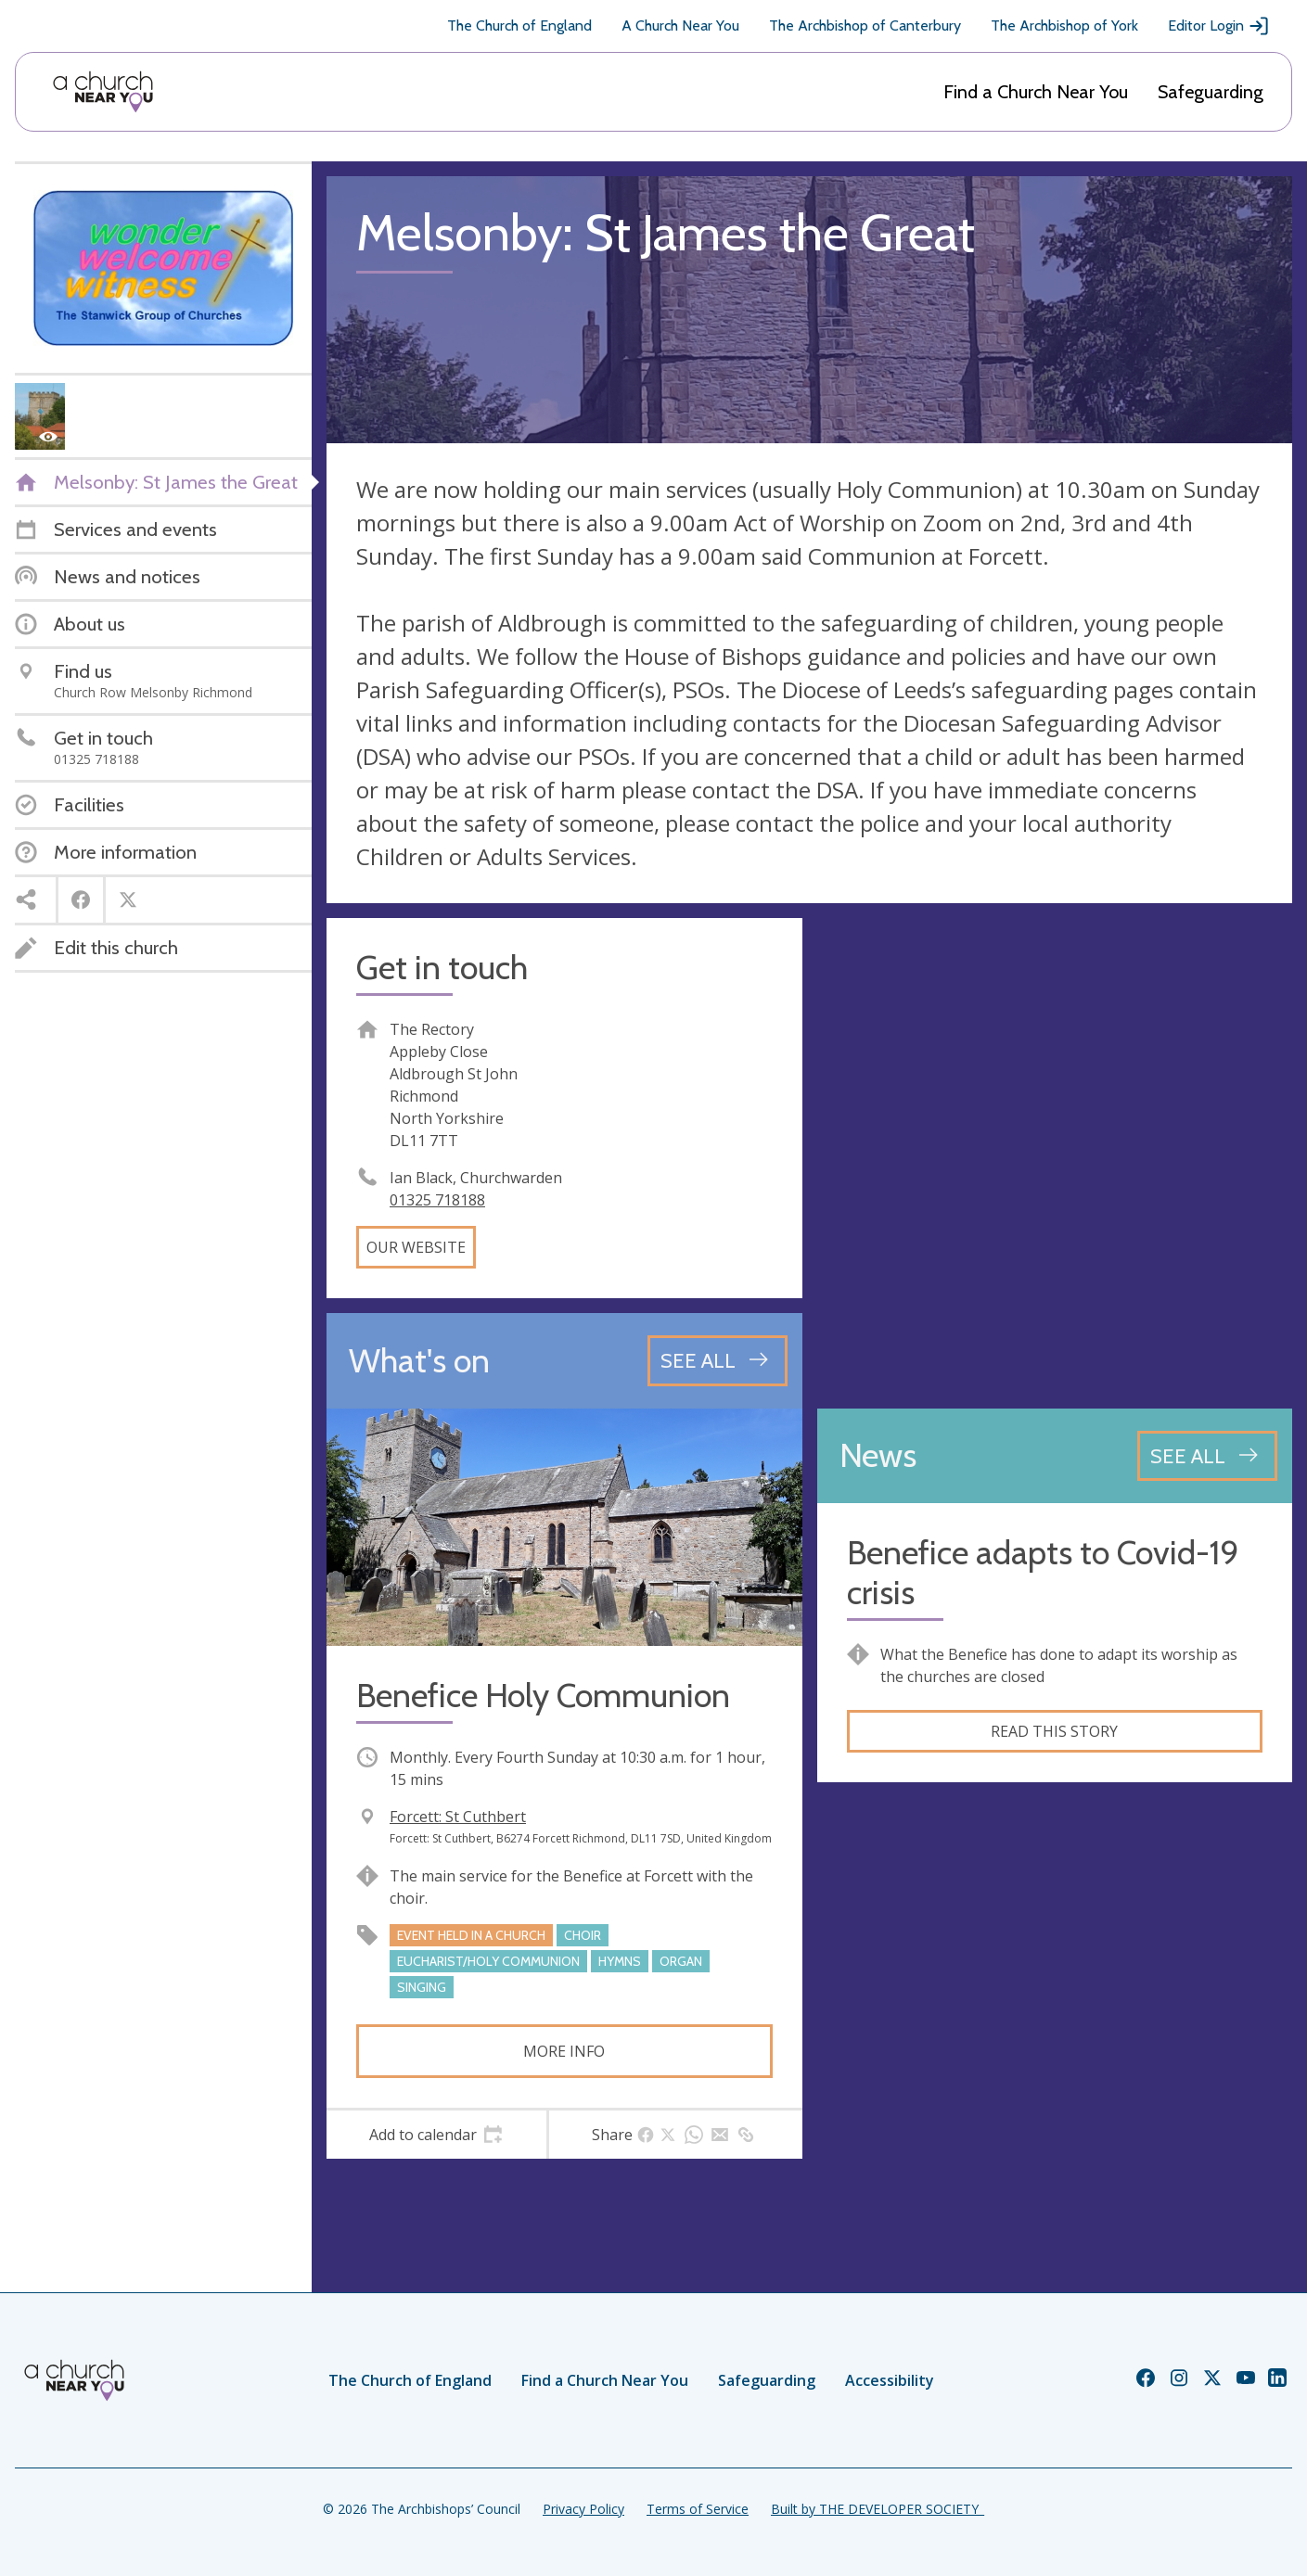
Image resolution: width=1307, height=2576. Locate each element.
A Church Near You (680, 25)
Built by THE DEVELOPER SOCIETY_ (877, 2509)
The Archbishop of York (1064, 25)
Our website (416, 1247)
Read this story (1054, 1731)
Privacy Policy (583, 2509)
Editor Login (1219, 26)
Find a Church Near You (1035, 92)
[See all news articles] (1207, 1456)
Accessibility (889, 2380)
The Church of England (519, 25)
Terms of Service (698, 2509)
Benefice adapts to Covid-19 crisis (1043, 1573)
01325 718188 (437, 1200)
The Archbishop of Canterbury (865, 25)
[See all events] (717, 1360)
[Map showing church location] (1055, 1156)
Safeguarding (1210, 92)
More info (564, 2051)
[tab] (436, 2135)
